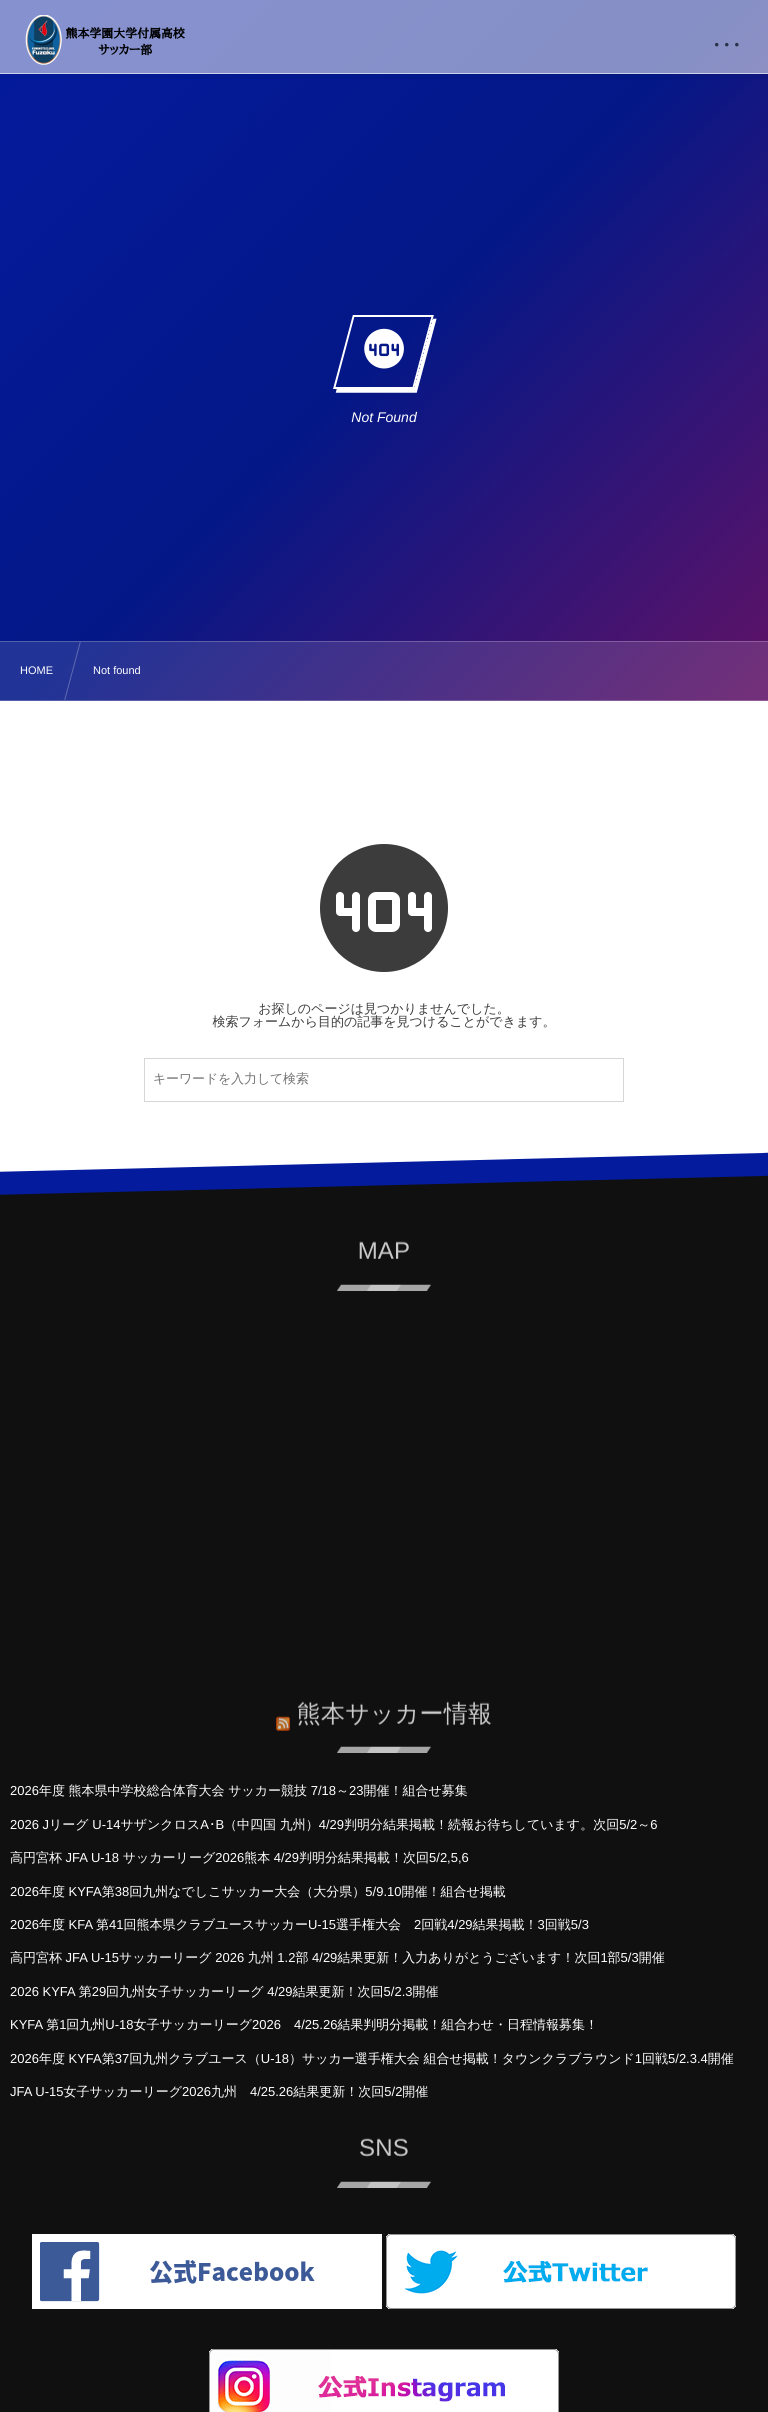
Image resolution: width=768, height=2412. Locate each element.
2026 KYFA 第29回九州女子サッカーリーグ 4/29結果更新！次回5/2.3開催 (224, 1991)
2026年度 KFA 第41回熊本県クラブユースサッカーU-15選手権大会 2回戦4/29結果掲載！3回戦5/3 (299, 1924)
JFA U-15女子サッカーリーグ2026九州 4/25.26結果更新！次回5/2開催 (219, 2091)
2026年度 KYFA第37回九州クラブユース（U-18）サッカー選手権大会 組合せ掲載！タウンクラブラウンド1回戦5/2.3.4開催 (372, 2058)
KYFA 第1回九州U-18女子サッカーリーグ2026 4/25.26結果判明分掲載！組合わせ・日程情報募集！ (304, 2024)
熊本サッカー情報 (395, 1704)
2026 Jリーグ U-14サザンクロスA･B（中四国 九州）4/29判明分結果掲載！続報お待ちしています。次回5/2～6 (333, 1824)
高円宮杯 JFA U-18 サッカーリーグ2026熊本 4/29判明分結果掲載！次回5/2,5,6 (239, 1857)
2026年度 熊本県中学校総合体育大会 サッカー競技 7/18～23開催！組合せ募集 (239, 1790)
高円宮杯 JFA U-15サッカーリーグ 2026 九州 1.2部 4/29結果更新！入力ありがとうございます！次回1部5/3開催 (337, 1957)
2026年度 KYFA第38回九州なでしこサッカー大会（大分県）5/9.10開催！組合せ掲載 (258, 1891)
